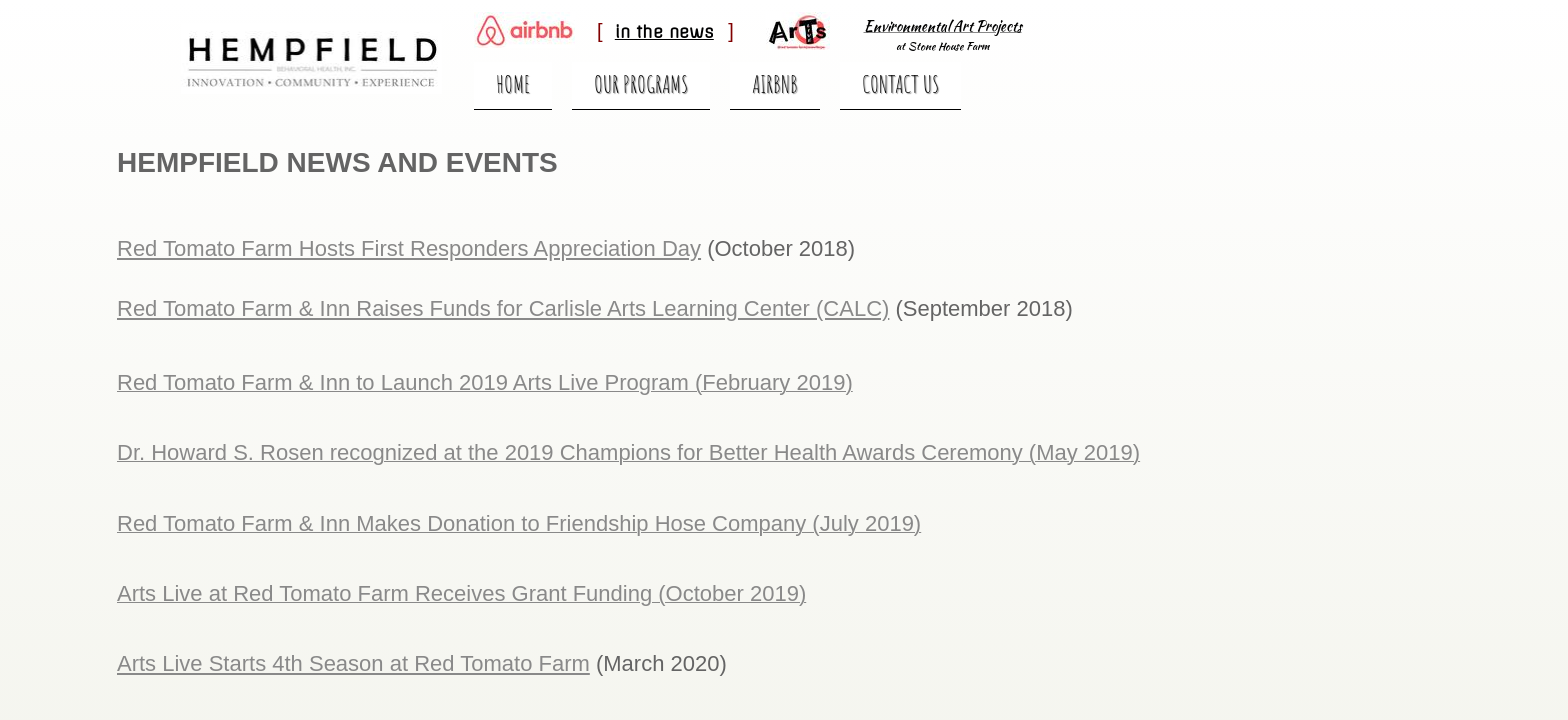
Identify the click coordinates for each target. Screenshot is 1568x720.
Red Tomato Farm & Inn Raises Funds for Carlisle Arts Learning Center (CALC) (503, 308)
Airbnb (775, 84)
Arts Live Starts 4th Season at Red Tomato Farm (353, 663)
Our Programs (641, 84)
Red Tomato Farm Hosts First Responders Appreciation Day (409, 248)
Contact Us (900, 84)
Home (513, 84)
